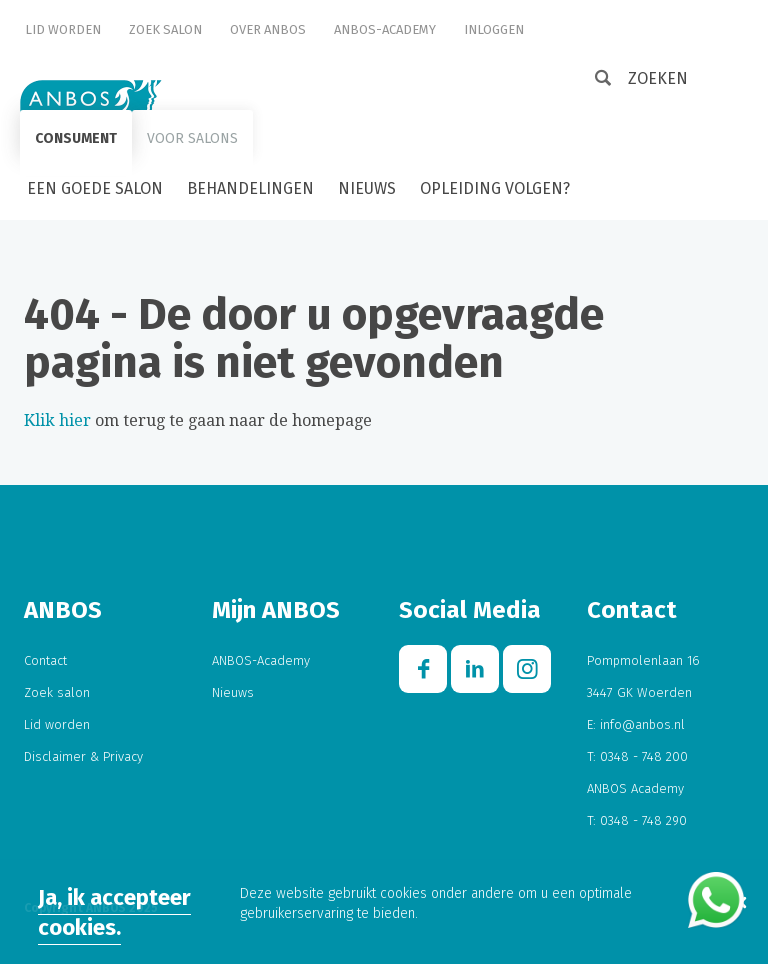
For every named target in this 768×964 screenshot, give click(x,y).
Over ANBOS (268, 29)
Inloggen (494, 29)
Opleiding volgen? (495, 188)
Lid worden (63, 29)
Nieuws (367, 188)
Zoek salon (165, 29)
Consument (76, 138)
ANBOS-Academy (385, 29)
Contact (45, 660)
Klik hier (57, 420)
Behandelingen (250, 188)
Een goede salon (95, 188)
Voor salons (192, 138)
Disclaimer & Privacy (83, 756)
